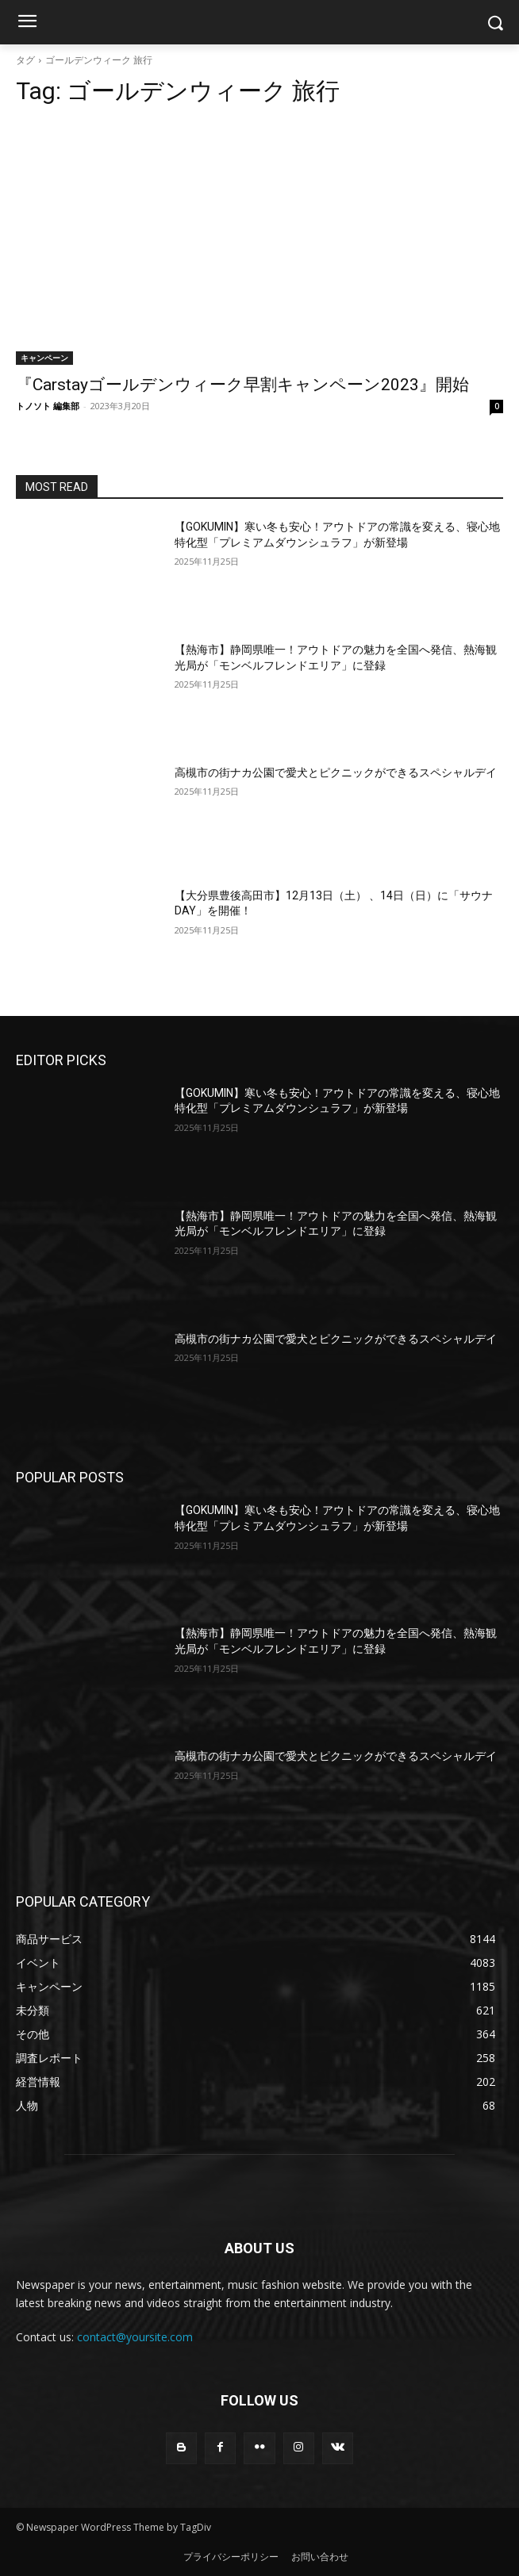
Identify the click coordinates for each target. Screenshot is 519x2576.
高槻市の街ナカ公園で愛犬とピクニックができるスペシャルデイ (336, 772)
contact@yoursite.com (135, 2336)
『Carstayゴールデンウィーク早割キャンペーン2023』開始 (242, 384)
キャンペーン (44, 357)
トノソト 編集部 (47, 406)
